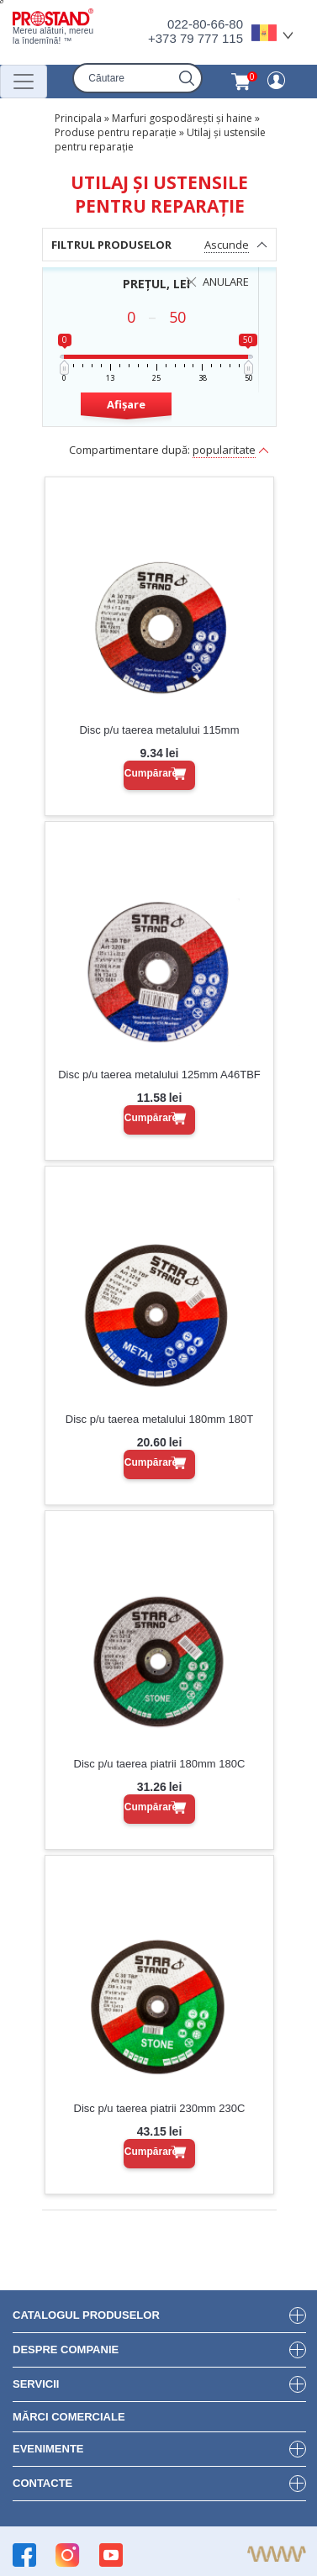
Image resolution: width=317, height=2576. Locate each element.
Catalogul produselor (86, 2315)
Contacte (42, 2483)
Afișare (126, 404)
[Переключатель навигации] (23, 81)
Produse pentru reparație (116, 132)
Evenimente (48, 2448)
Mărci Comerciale (69, 2416)
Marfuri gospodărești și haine (182, 118)
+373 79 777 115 (195, 38)
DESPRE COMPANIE (66, 2349)
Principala (78, 118)
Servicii (36, 2384)
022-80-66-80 (205, 24)
